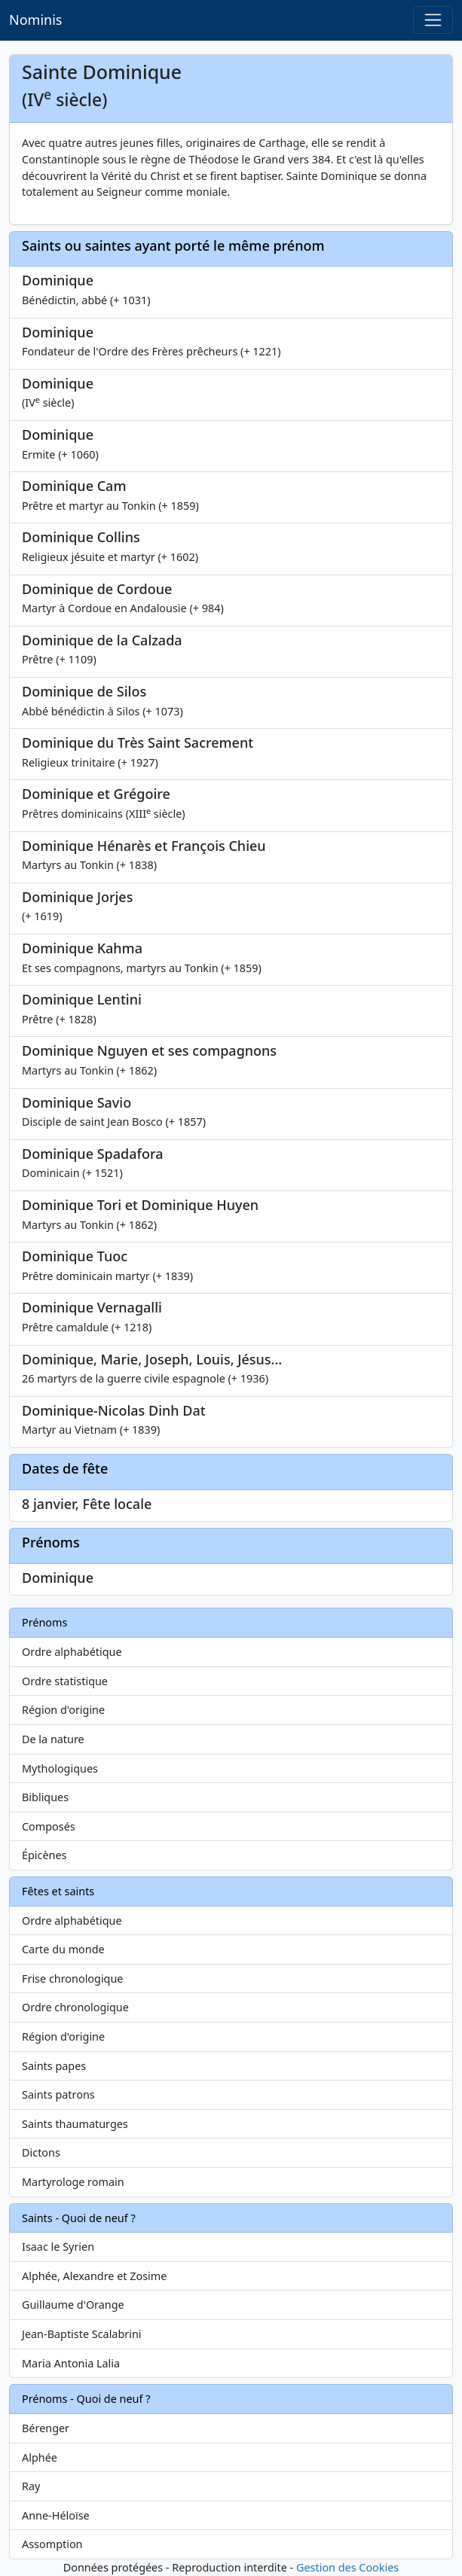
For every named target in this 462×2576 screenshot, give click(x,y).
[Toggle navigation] (433, 20)
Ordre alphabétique (72, 1652)
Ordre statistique (65, 1681)
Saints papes (54, 2066)
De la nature (53, 1739)
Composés (48, 1826)
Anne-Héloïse (56, 2515)
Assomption (52, 2544)
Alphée (39, 2457)
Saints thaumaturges (75, 2124)
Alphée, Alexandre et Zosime (94, 2276)
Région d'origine (63, 1710)
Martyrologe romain (73, 2182)
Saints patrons (58, 2094)
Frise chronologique (72, 1978)
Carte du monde (63, 1949)
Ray (31, 2486)
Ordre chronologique (75, 2007)
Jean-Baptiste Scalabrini (82, 2334)
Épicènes (44, 1855)
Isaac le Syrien (58, 2246)
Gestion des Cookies (347, 2567)
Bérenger (45, 2428)
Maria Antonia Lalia (71, 2363)
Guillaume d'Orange (73, 2304)
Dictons (41, 2152)
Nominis (35, 20)
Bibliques (45, 1797)
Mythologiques (60, 1768)
